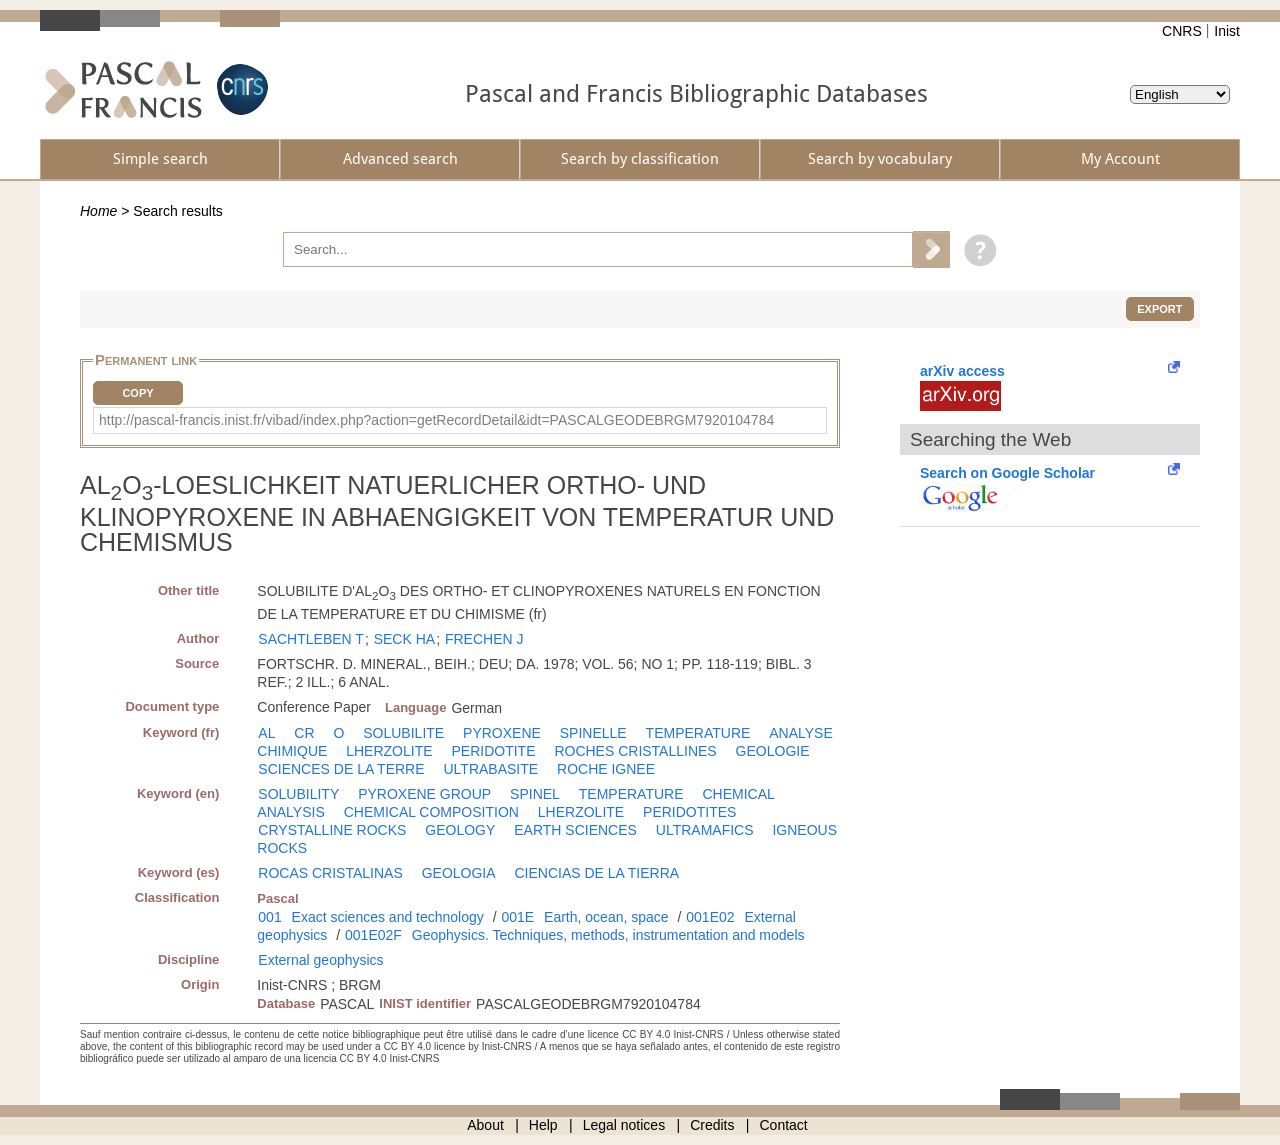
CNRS (1182, 31)
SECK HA (404, 639)
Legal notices (624, 1125)
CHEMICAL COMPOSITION (431, 812)
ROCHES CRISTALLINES (635, 751)
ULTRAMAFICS (705, 830)
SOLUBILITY (298, 794)
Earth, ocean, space (606, 917)
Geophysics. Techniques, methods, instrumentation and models (608, 935)
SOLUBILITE (403, 733)
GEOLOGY (460, 830)
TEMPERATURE (698, 733)
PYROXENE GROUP (424, 794)
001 (269, 917)
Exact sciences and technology (388, 917)
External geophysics (320, 960)
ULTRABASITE (490, 769)
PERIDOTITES (689, 812)
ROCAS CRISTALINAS (330, 873)
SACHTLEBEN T (311, 639)
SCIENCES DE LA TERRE (341, 769)
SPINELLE (593, 733)
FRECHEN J (484, 639)
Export (1159, 309)
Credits (712, 1125)
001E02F (373, 935)
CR (304, 733)
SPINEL (535, 794)
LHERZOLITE (389, 751)
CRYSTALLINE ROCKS (332, 830)
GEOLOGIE (773, 751)
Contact (784, 1125)
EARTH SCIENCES (575, 830)
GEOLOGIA (459, 873)
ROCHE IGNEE (606, 769)
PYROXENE (502, 733)
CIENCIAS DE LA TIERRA (596, 873)
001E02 (710, 917)
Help (543, 1125)
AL (266, 733)
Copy (137, 393)
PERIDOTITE (493, 751)
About (485, 1125)
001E (517, 917)
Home (98, 211)
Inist (1227, 31)
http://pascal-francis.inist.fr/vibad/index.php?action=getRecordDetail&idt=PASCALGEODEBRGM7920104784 (436, 420)
